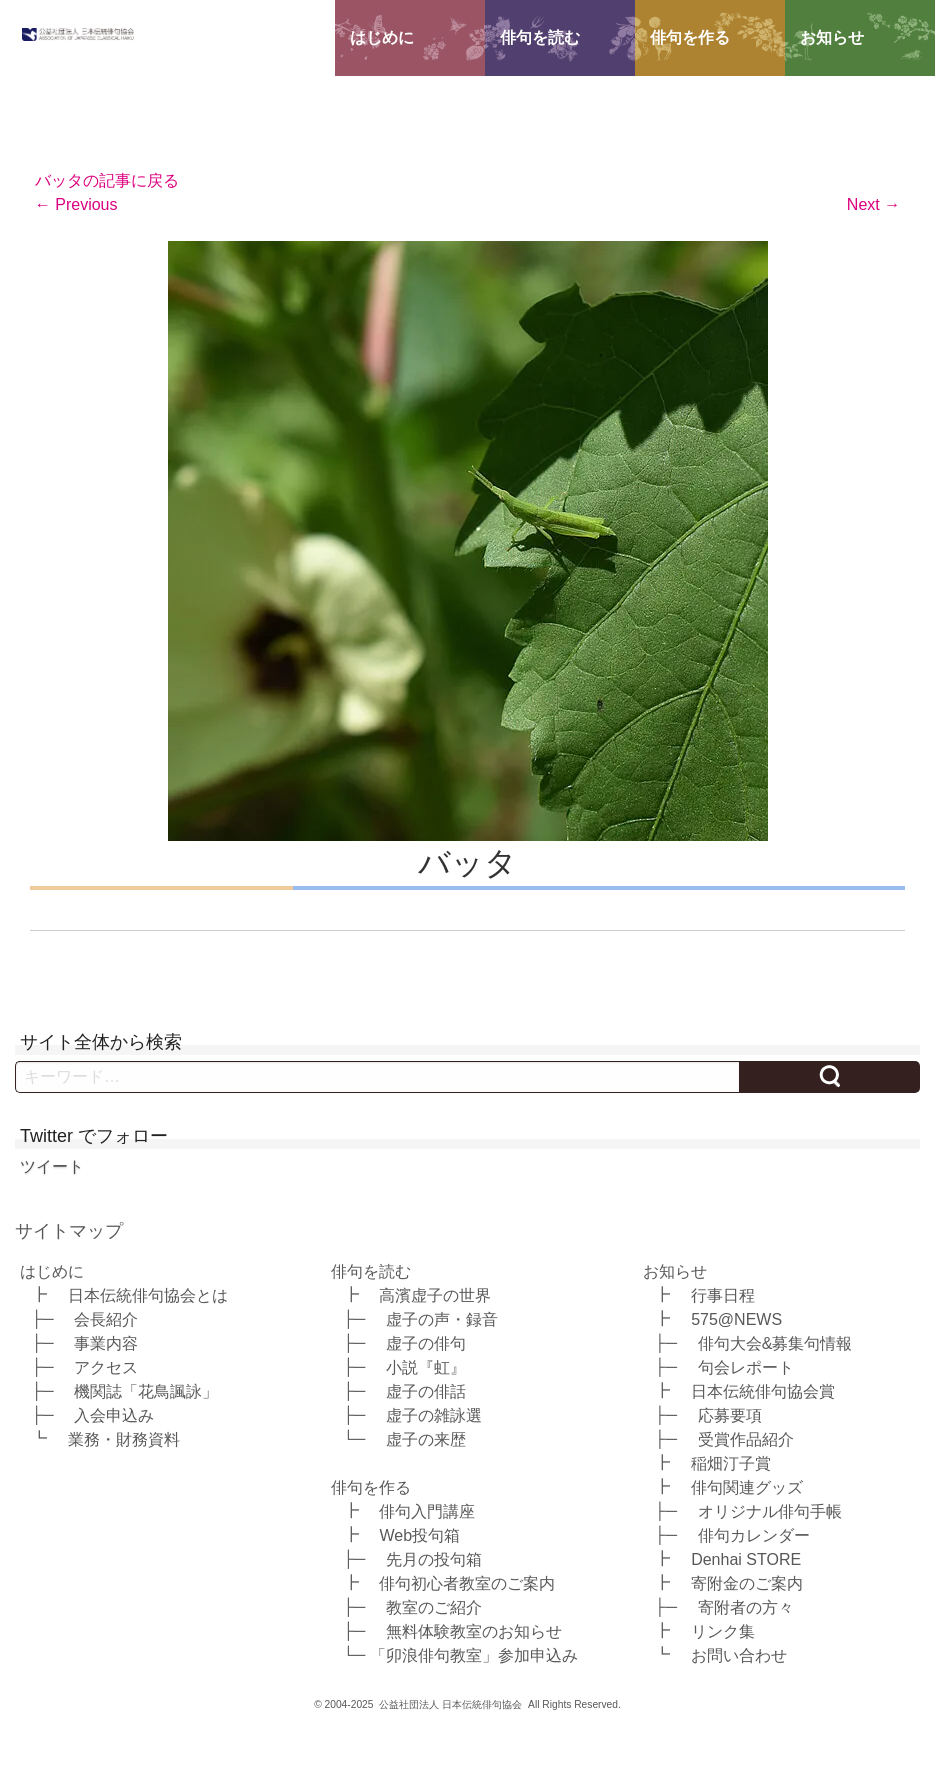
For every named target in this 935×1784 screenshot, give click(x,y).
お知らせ (832, 37)
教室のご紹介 (434, 1606)
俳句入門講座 (427, 1510)
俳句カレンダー (754, 1534)
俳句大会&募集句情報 (775, 1342)
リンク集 (723, 1630)
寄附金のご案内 (747, 1582)
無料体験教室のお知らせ (474, 1630)
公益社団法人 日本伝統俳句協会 (450, 1704)
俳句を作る (690, 37)
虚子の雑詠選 (434, 1414)
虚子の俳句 (426, 1342)
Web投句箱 (419, 1534)
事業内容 (106, 1342)
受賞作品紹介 (746, 1438)
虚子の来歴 (426, 1438)
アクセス (106, 1366)
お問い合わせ (739, 1654)
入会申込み (114, 1414)
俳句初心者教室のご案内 (467, 1582)
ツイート (52, 1166)
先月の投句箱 (434, 1558)
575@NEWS (736, 1318)
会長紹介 (106, 1318)
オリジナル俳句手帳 (770, 1510)
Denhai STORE (746, 1558)
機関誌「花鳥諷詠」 (146, 1390)
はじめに (382, 37)
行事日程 (723, 1294)
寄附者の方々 (746, 1606)
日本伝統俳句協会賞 (763, 1390)
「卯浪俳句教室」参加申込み (474, 1654)
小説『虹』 (426, 1366)
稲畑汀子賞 (731, 1462)
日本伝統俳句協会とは (148, 1294)
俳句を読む (540, 37)
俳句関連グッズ (747, 1486)
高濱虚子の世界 (435, 1294)
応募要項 (730, 1414)
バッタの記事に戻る (107, 180)
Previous (76, 204)
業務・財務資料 (124, 1438)
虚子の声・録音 (442, 1318)
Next (873, 204)
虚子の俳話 (426, 1390)
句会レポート (746, 1366)
